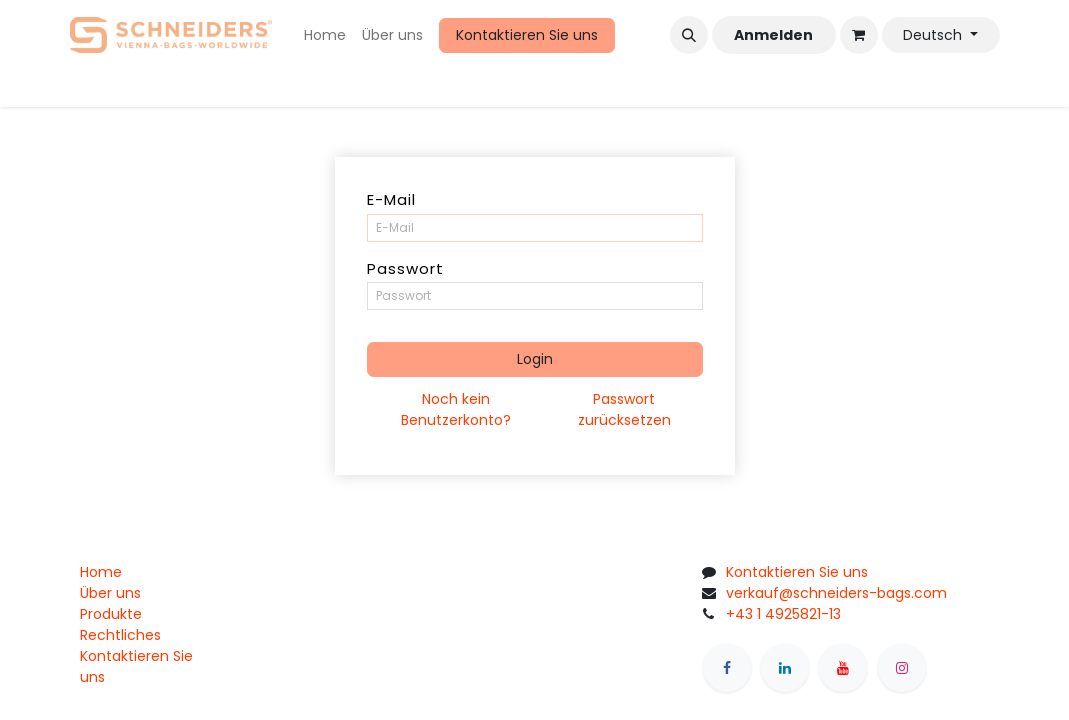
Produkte (111, 614)
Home (101, 572)
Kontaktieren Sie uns (527, 35)
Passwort (405, 268)
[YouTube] (843, 668)
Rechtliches (120, 635)
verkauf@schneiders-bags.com (836, 593)
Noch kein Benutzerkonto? (456, 409)
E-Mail (391, 199)
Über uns (110, 593)
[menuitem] (325, 35)
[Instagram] (902, 668)
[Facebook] (727, 668)
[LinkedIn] (785, 668)
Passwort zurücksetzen (624, 409)
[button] (689, 35)
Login (535, 359)
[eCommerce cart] (859, 35)
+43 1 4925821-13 (783, 614)
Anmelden (773, 35)
